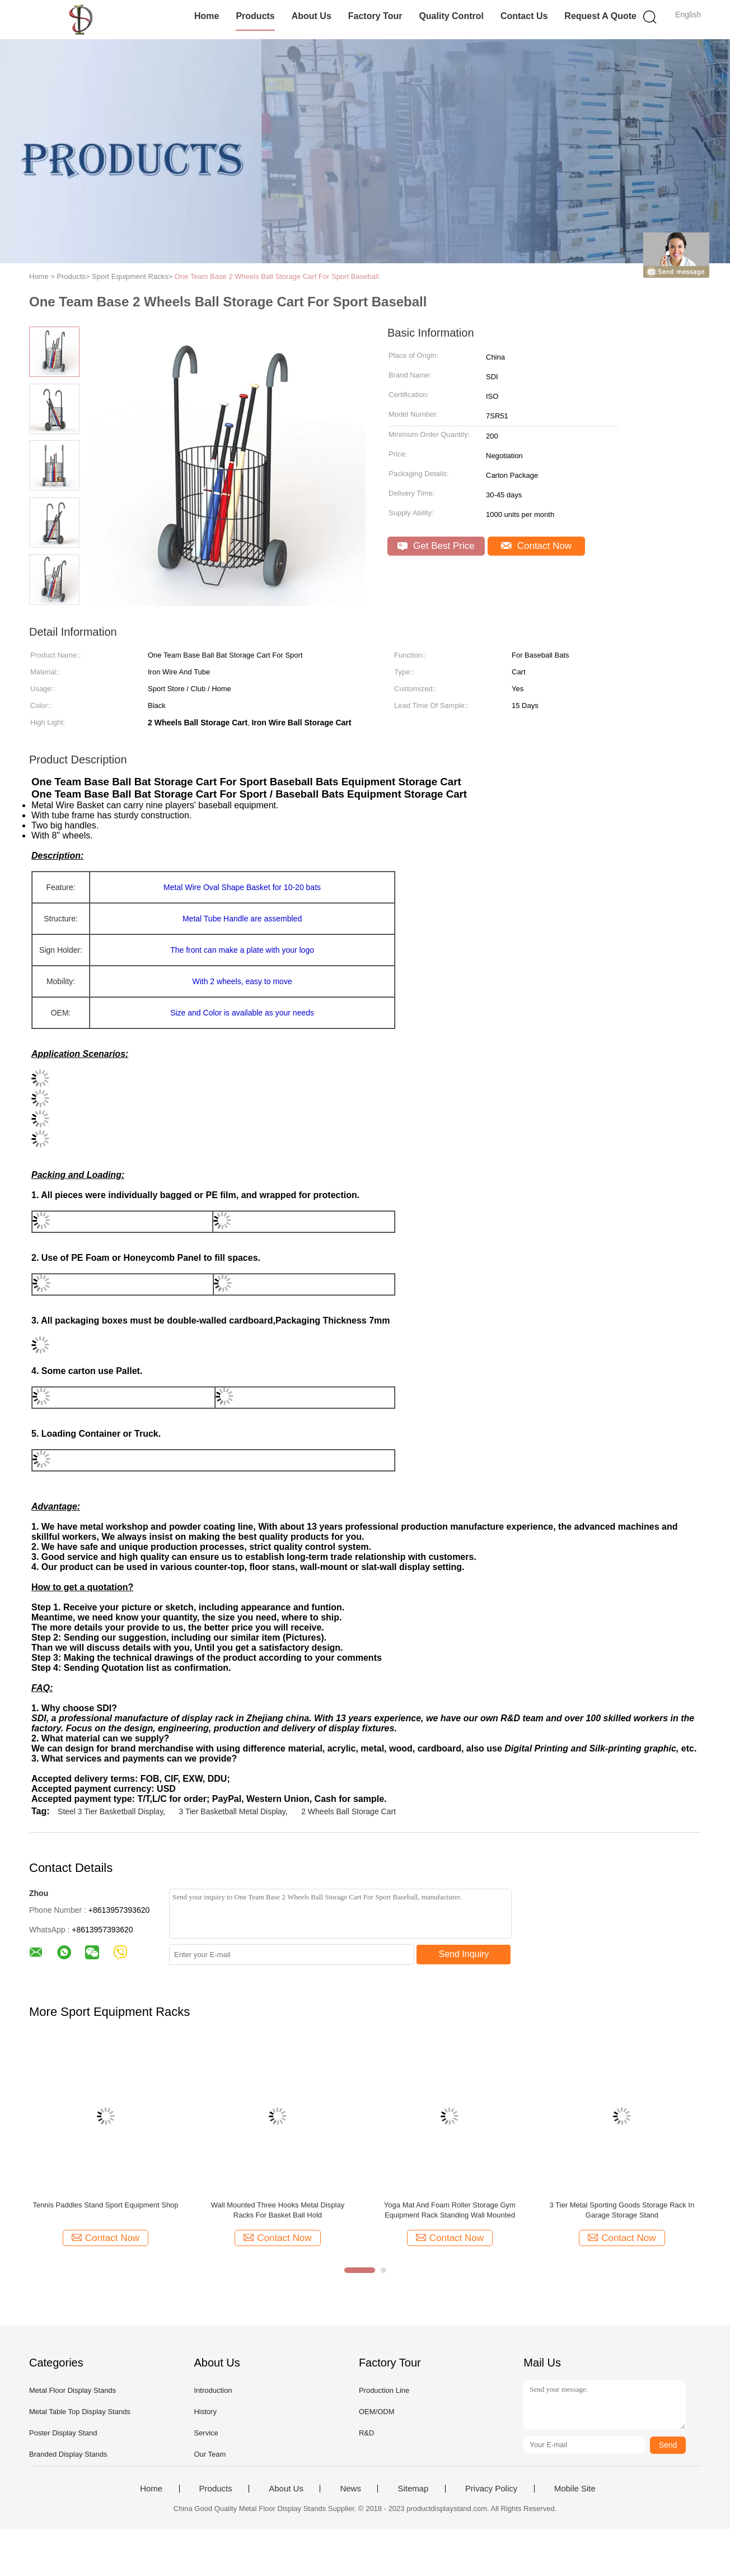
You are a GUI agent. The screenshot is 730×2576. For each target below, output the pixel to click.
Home (206, 16)
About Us (311, 16)
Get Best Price (435, 546)
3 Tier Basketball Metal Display (232, 1811)
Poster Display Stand (63, 2433)
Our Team (210, 2454)
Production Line (384, 2390)
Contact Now (536, 546)
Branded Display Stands (68, 2454)
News (350, 2489)
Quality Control (451, 16)
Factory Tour (375, 16)
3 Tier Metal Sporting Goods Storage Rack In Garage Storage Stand (622, 2210)
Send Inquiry (464, 1954)
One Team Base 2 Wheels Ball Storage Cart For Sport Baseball (277, 276)
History (205, 2411)
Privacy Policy (491, 2489)
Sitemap (412, 2489)
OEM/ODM (377, 2411)
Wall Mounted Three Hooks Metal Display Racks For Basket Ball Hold (277, 2210)
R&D (366, 2433)
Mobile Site (575, 2489)
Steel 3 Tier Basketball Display (110, 1811)
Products (255, 16)
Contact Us (524, 16)
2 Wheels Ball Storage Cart (348, 1811)
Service (206, 2433)
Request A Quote (600, 16)
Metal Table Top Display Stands (79, 2411)
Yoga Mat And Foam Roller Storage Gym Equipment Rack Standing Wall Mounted (450, 2210)
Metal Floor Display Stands (72, 2390)
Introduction (213, 2390)
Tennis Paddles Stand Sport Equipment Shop (105, 2205)
